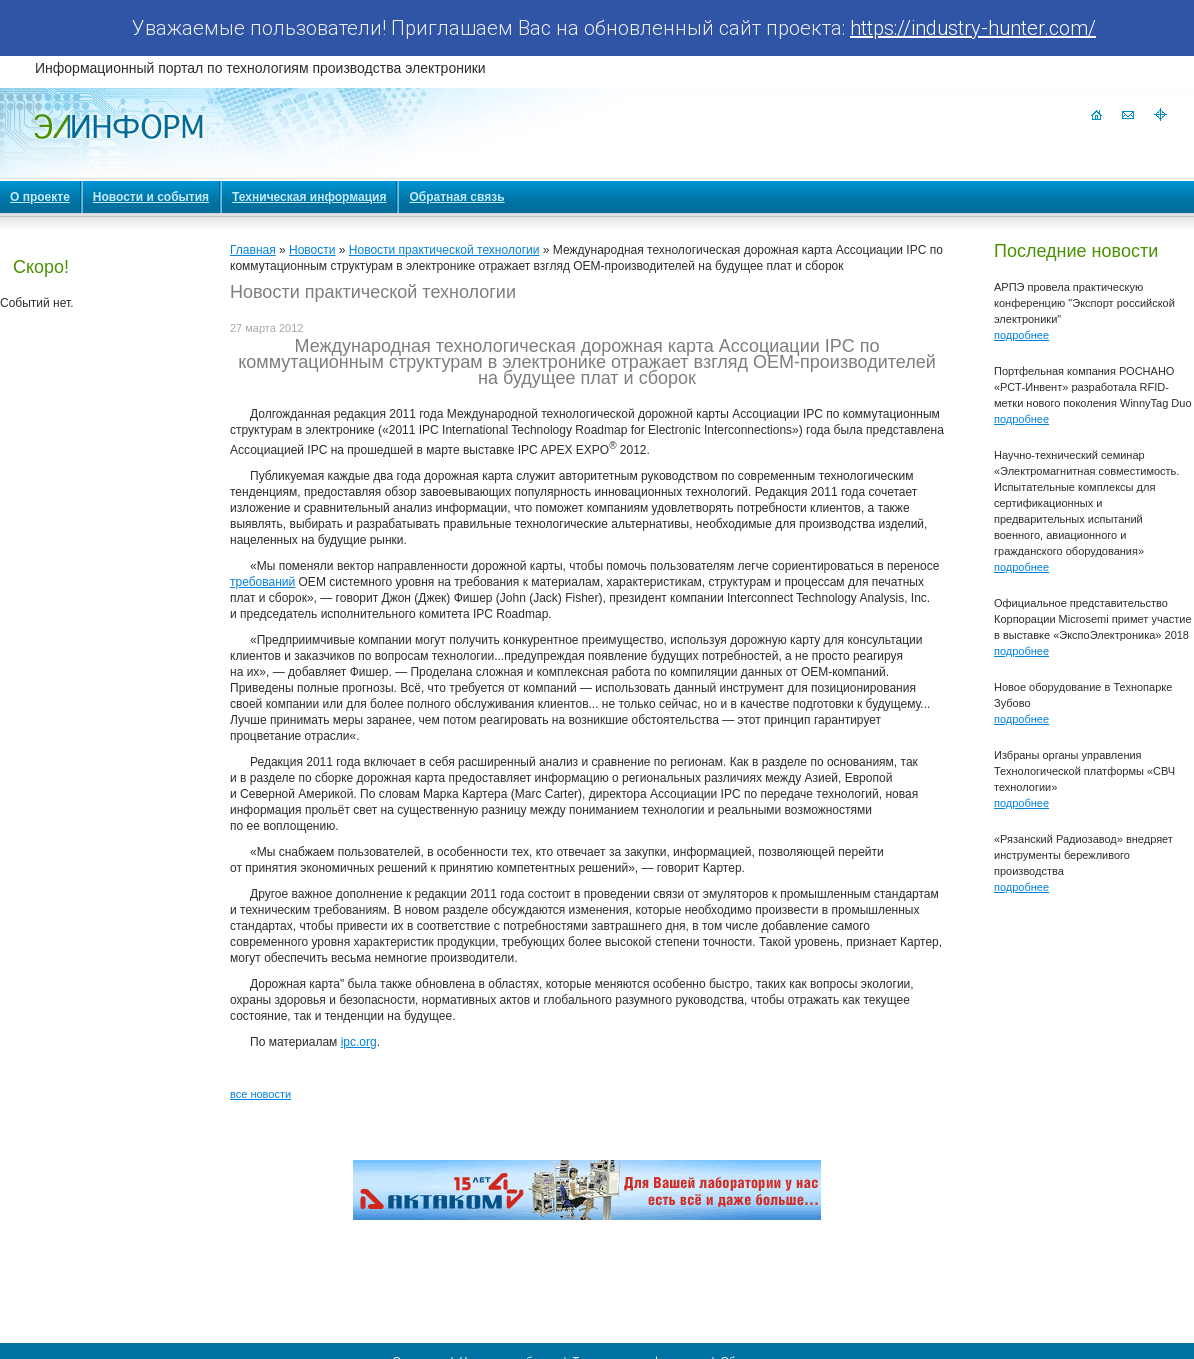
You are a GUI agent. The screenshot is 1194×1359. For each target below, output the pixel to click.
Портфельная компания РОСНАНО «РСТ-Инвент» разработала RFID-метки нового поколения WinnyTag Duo (1093, 387)
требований (262, 582)
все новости (260, 1094)
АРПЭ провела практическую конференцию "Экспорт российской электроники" (1084, 303)
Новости (312, 250)
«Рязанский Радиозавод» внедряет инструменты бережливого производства (1083, 855)
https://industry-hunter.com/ (973, 28)
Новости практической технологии (444, 250)
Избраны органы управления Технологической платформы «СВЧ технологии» (1084, 771)
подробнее (1021, 335)
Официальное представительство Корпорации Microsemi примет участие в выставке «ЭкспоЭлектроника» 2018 (1093, 619)
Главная (253, 250)
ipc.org (359, 1042)
